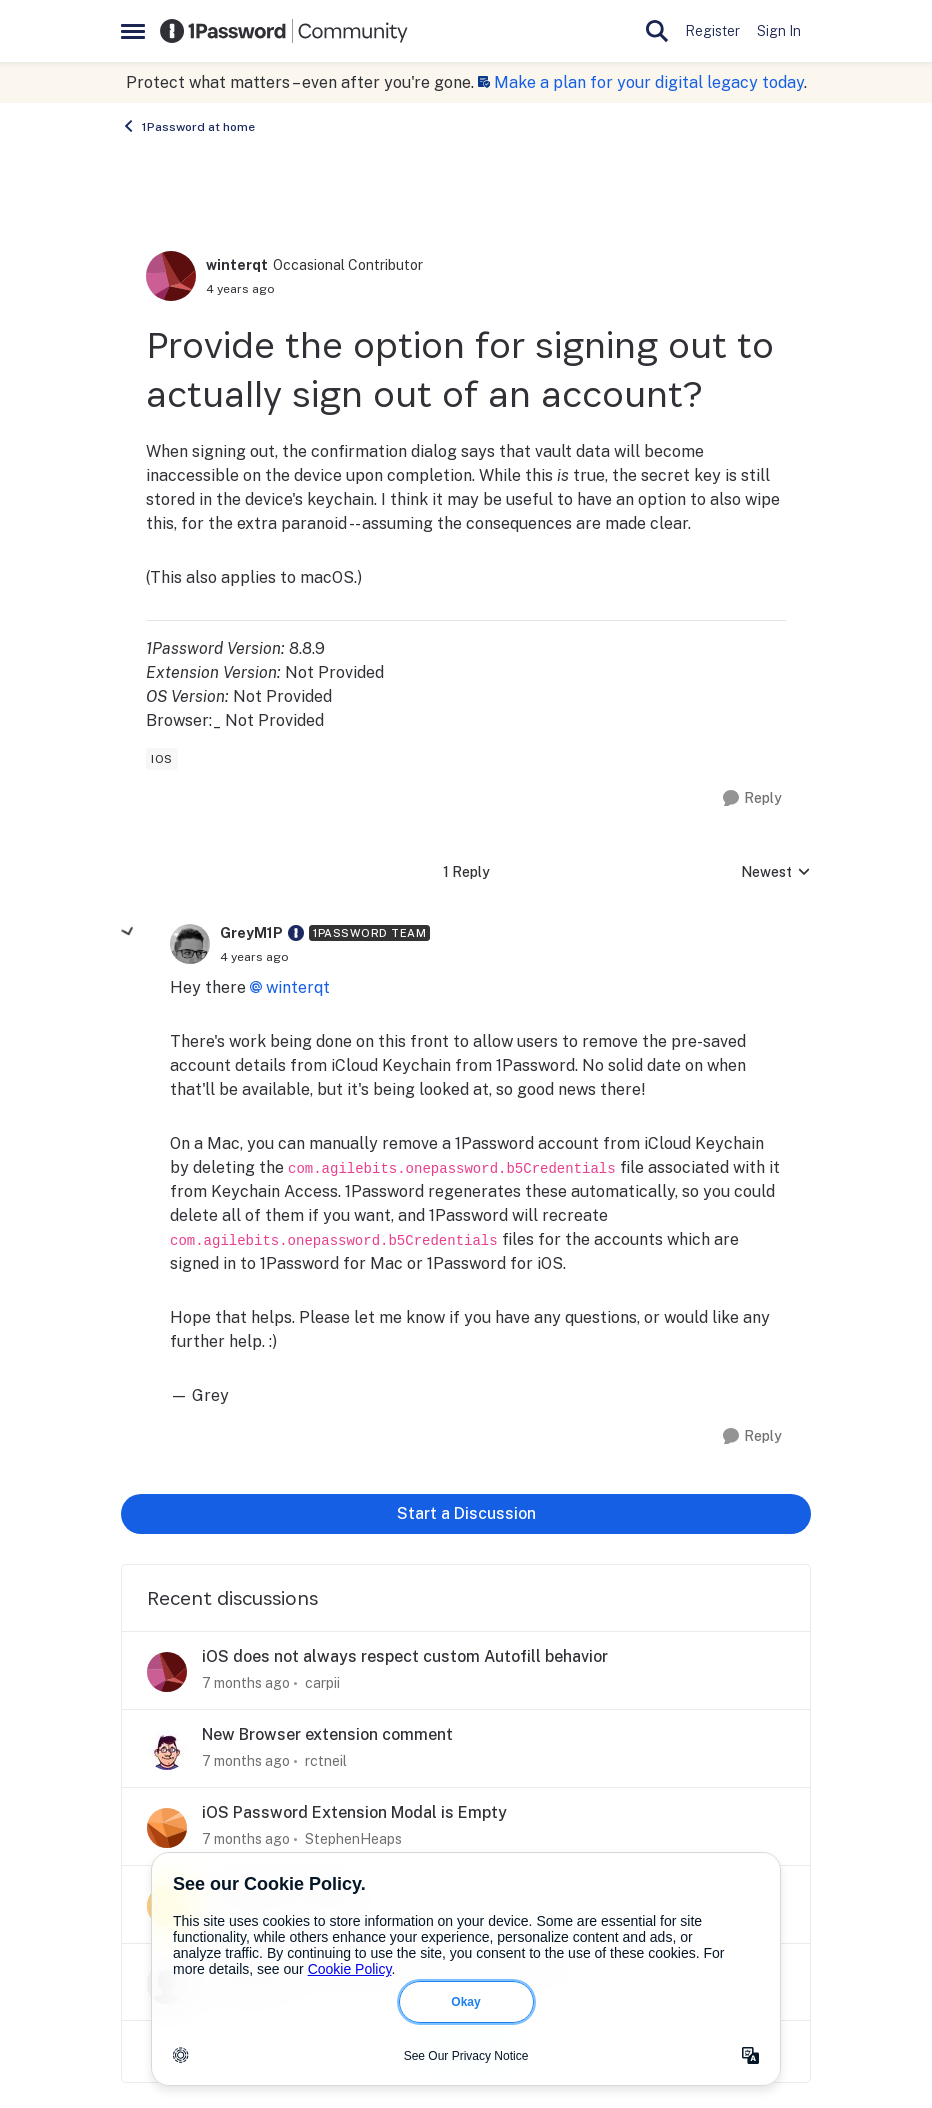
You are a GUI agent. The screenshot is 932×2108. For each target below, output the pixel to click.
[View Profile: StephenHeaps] (167, 1828)
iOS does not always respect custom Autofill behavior (405, 1656)
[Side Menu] (133, 31)
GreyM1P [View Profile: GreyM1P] (251, 933)
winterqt (298, 987)
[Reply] (752, 798)
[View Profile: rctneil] (167, 1750)
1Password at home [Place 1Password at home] (188, 126)
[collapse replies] (128, 932)
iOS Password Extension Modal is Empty (354, 1812)
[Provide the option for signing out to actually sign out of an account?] (254, 957)
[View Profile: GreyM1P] (190, 944)
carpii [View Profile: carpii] (322, 1683)
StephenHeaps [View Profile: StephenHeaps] (353, 1839)
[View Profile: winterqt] (171, 276)
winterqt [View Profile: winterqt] (237, 265)
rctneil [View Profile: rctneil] (326, 1761)
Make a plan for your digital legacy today (649, 82)
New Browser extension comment (327, 1734)
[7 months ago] (246, 1683)
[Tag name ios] (162, 759)
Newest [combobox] (776, 873)
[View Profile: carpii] (167, 1672)
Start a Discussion (466, 1513)
